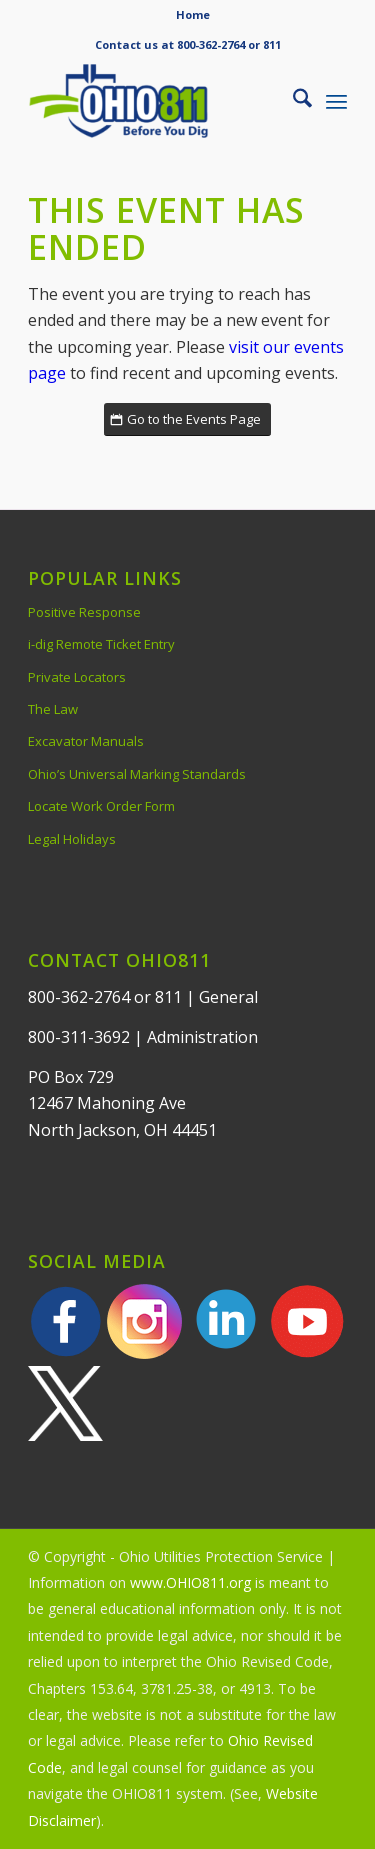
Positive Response (84, 612)
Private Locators (77, 677)
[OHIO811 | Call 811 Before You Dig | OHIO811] (155, 101)
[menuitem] (193, 15)
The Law (53, 709)
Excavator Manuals (86, 741)
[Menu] (336, 101)
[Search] (292, 101)
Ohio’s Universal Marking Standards (137, 774)
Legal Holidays (72, 839)
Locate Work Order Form (101, 806)
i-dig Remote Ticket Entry (101, 644)
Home (193, 14)
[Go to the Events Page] (187, 419)
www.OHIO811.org (190, 1582)
